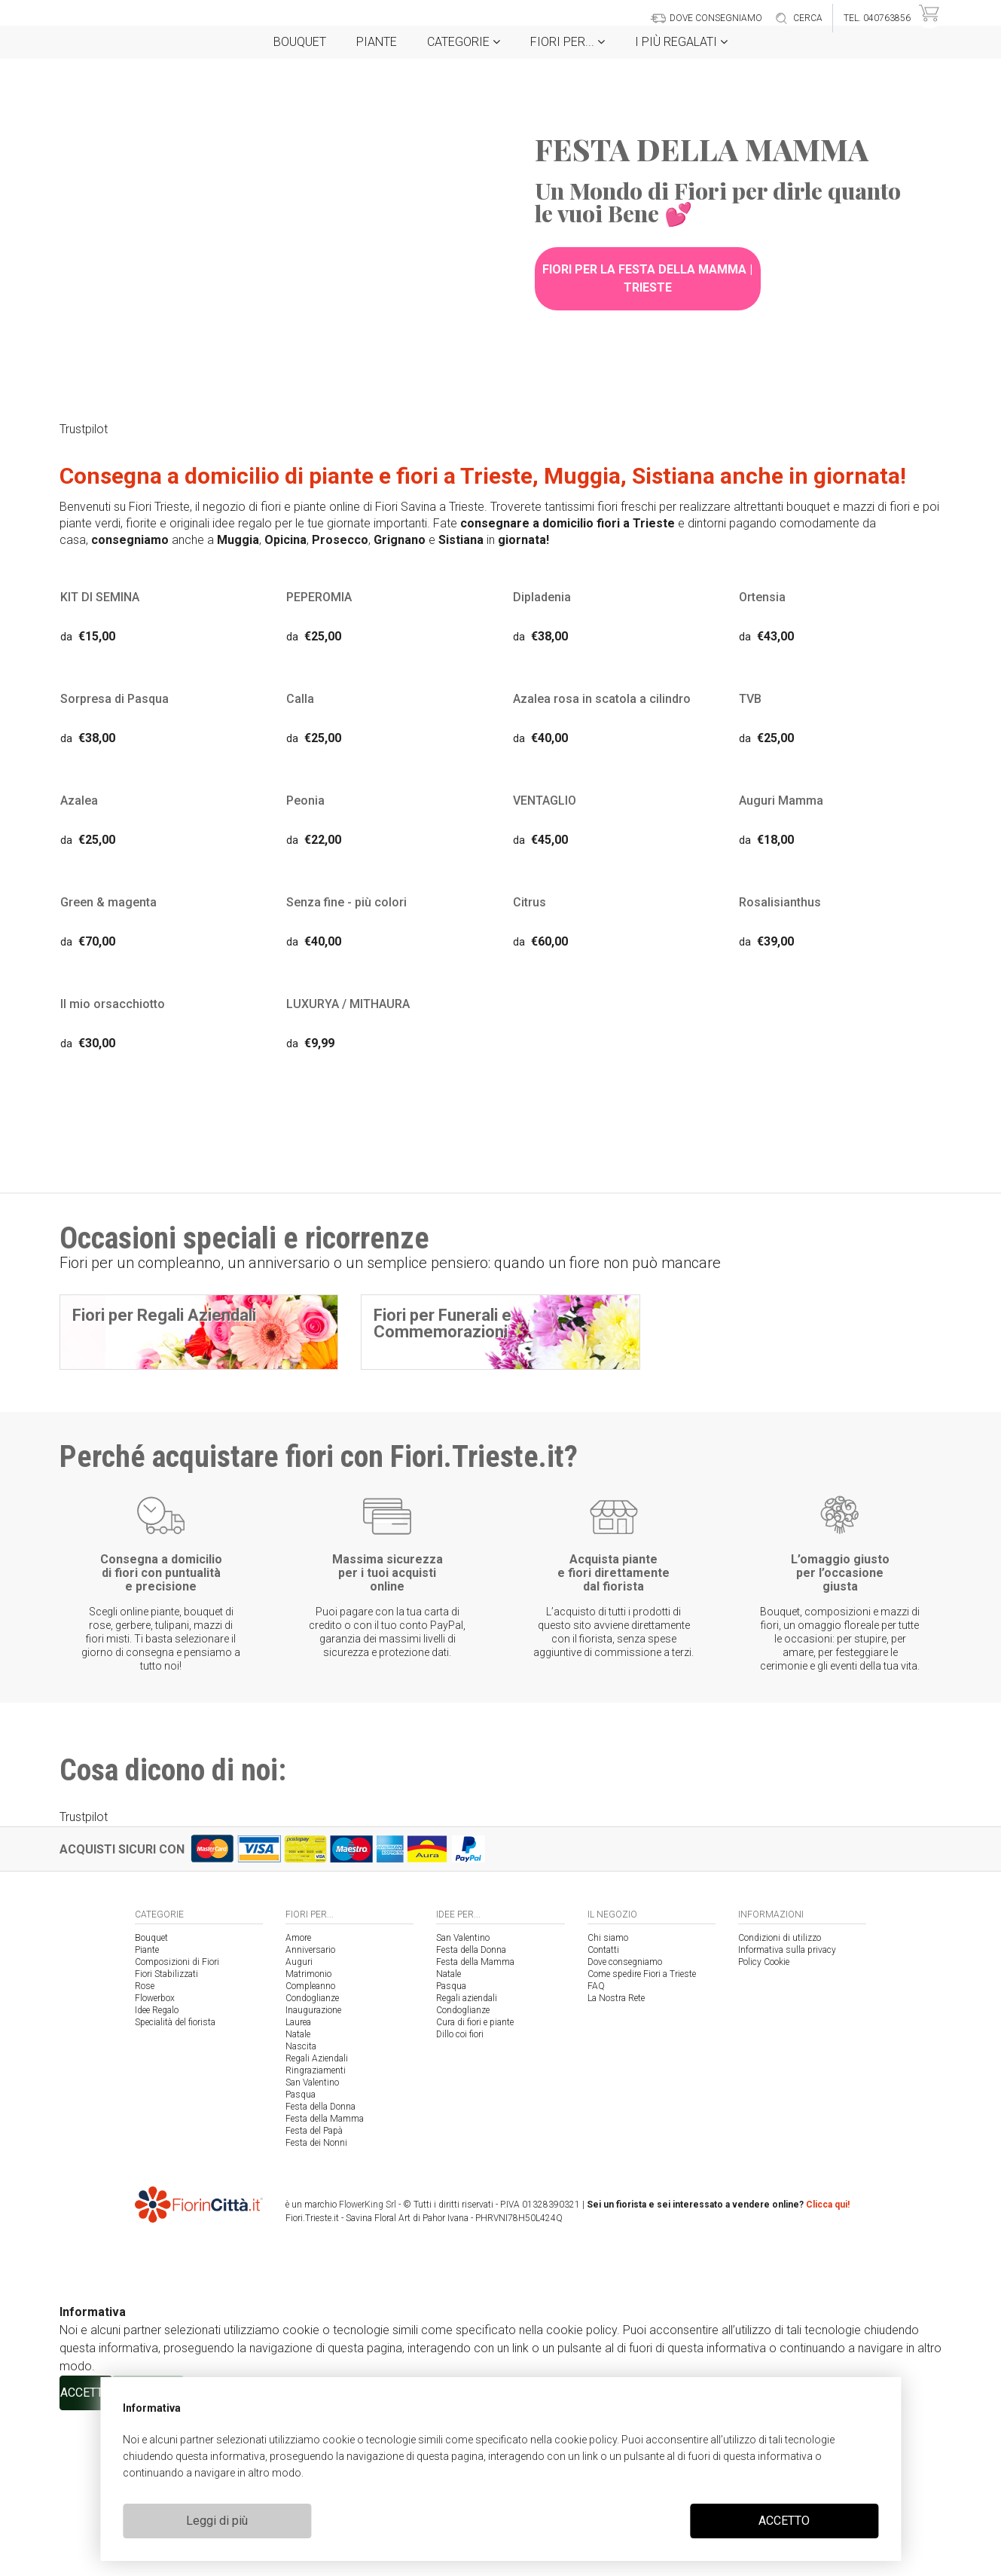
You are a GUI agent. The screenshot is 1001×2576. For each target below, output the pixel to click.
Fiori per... (567, 42)
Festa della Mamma (324, 2284)
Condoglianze (312, 2164)
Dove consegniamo (624, 2127)
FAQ (596, 2152)
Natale (297, 2200)
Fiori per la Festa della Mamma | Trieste (647, 278)
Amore (298, 2103)
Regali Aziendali (316, 2224)
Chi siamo (607, 2103)
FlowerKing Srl (367, 2370)
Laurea (298, 2188)
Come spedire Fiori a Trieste (641, 2139)
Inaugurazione (313, 2176)
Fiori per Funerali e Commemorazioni (442, 1326)
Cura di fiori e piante (475, 2188)
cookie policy (585, 2440)
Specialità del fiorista (175, 2188)
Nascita (300, 2212)
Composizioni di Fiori (177, 2127)
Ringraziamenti (315, 2236)
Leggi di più (217, 2520)
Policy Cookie (763, 2127)
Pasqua (300, 2260)
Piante (376, 42)
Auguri (299, 2127)
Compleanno (310, 2152)
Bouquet (299, 42)
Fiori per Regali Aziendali (164, 1318)
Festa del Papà (314, 2296)
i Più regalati (681, 42)
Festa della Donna (320, 2272)
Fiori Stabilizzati (166, 2139)
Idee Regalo (157, 2176)
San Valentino (312, 2248)
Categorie (463, 42)
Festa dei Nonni (316, 2308)
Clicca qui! (828, 2370)
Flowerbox (155, 2164)
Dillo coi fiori (460, 2200)
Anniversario (310, 2115)
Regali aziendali (466, 2164)
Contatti (603, 2115)
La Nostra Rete (616, 2164)
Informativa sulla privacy (787, 2115)
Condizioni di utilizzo (779, 2103)
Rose (144, 2152)
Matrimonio (308, 2139)
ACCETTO (784, 2520)
